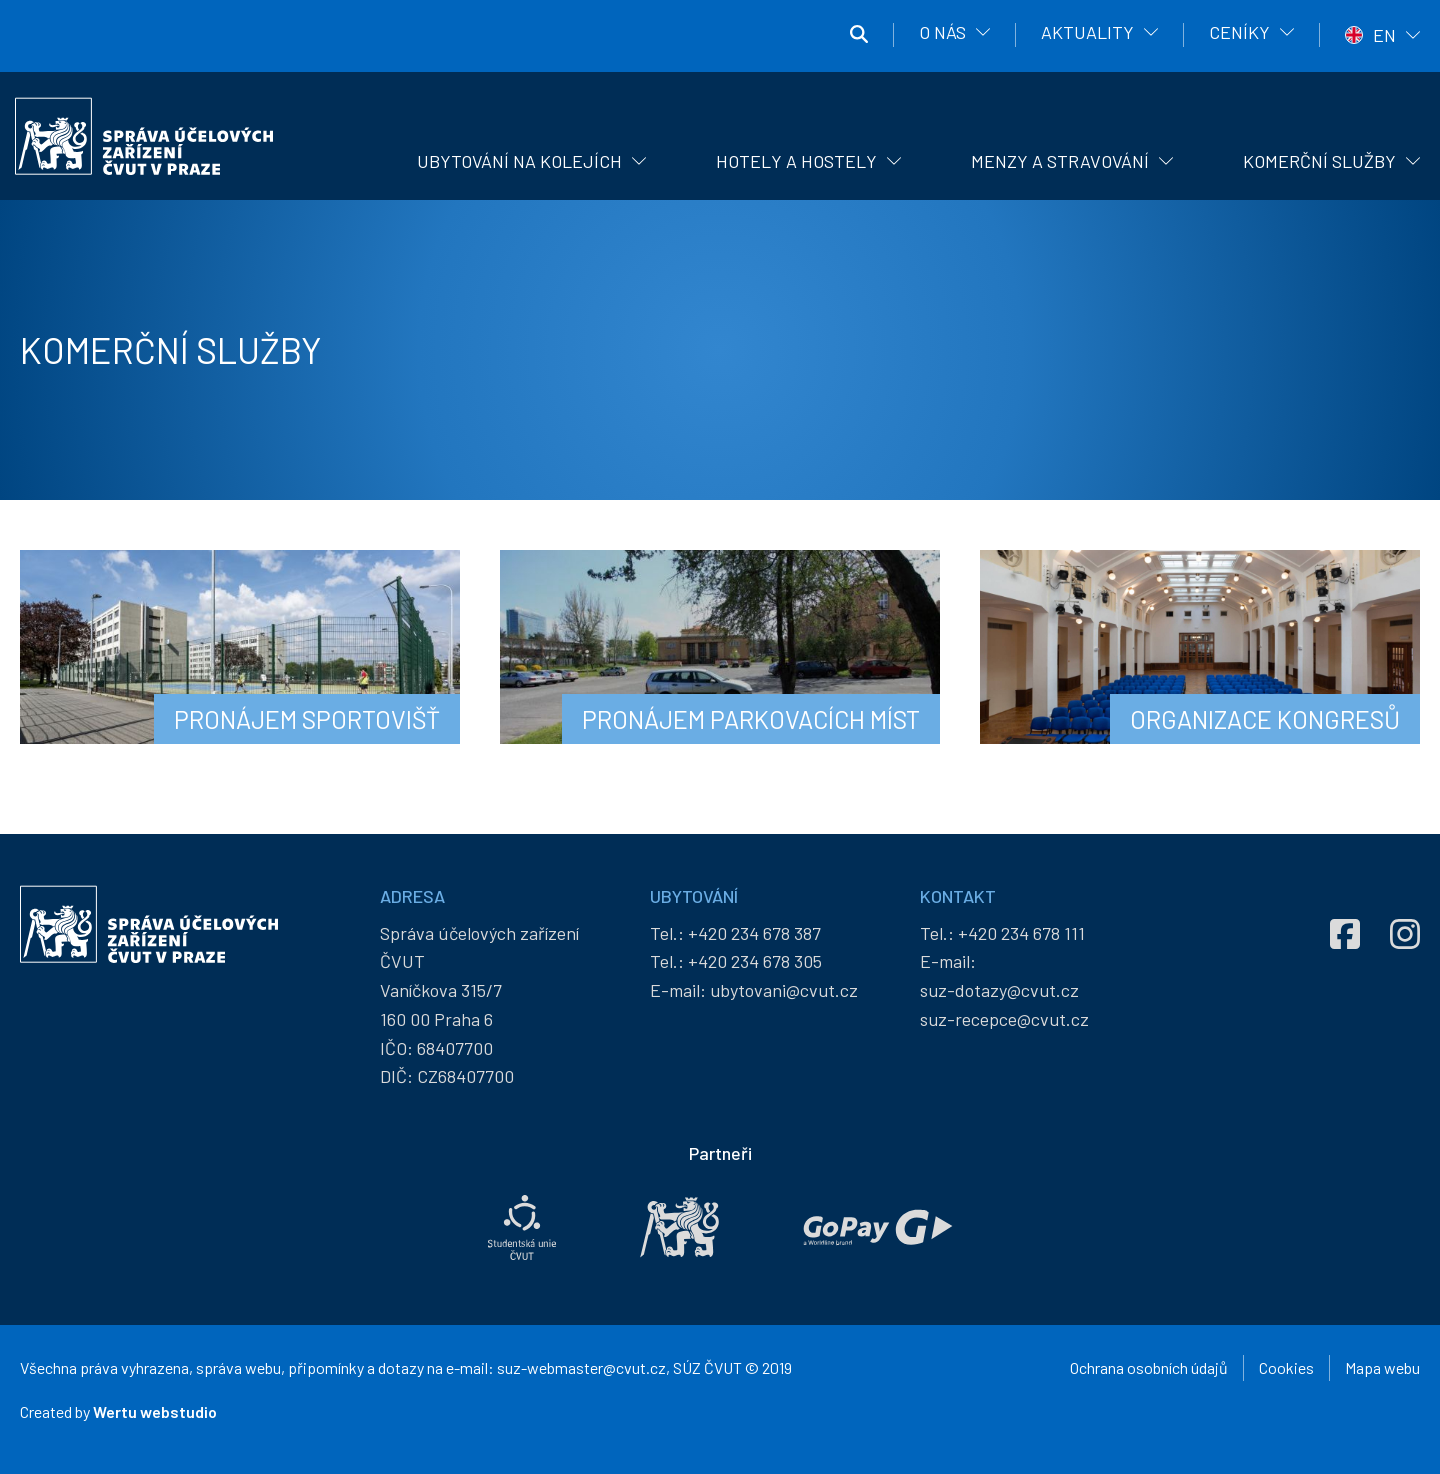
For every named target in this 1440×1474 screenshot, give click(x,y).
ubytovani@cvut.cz (784, 990)
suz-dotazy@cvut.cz (999, 990)
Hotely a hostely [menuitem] (796, 161)
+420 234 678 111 (1021, 933)
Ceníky (1239, 32)
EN (1384, 35)
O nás (942, 32)
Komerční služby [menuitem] (1319, 161)
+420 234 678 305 (755, 961)
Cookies (1286, 1367)
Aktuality (1087, 32)
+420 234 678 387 (754, 933)
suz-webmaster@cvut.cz (581, 1367)
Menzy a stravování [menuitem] (1060, 161)
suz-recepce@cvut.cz (1004, 1019)
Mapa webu (1382, 1367)
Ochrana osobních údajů (1149, 1367)
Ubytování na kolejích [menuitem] (519, 161)
